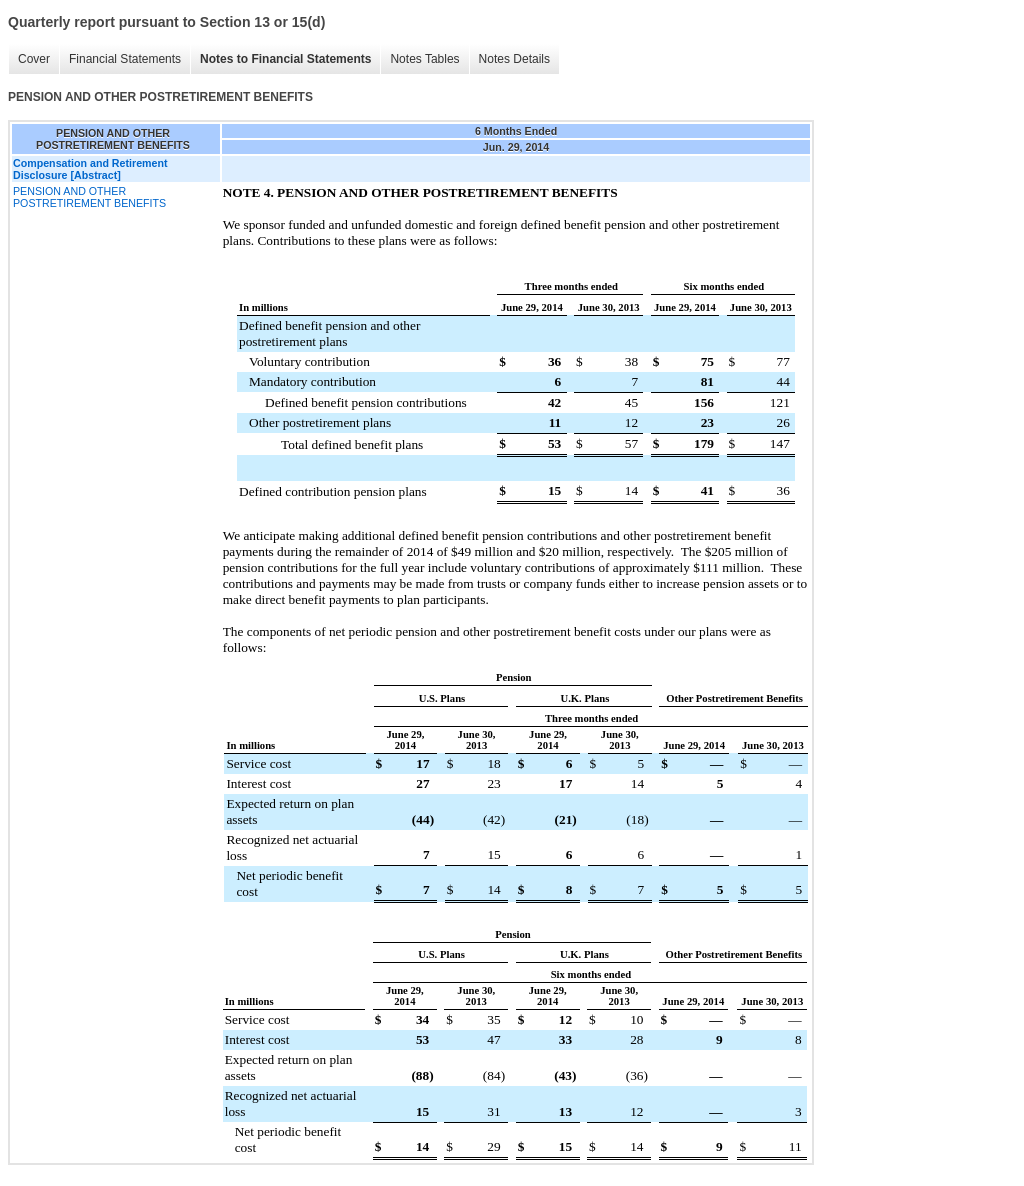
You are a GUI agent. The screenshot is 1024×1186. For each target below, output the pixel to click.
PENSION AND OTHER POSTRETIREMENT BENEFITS (89, 197)
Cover (34, 59)
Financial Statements (125, 59)
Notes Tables (424, 59)
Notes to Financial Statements (285, 59)
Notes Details (514, 59)
